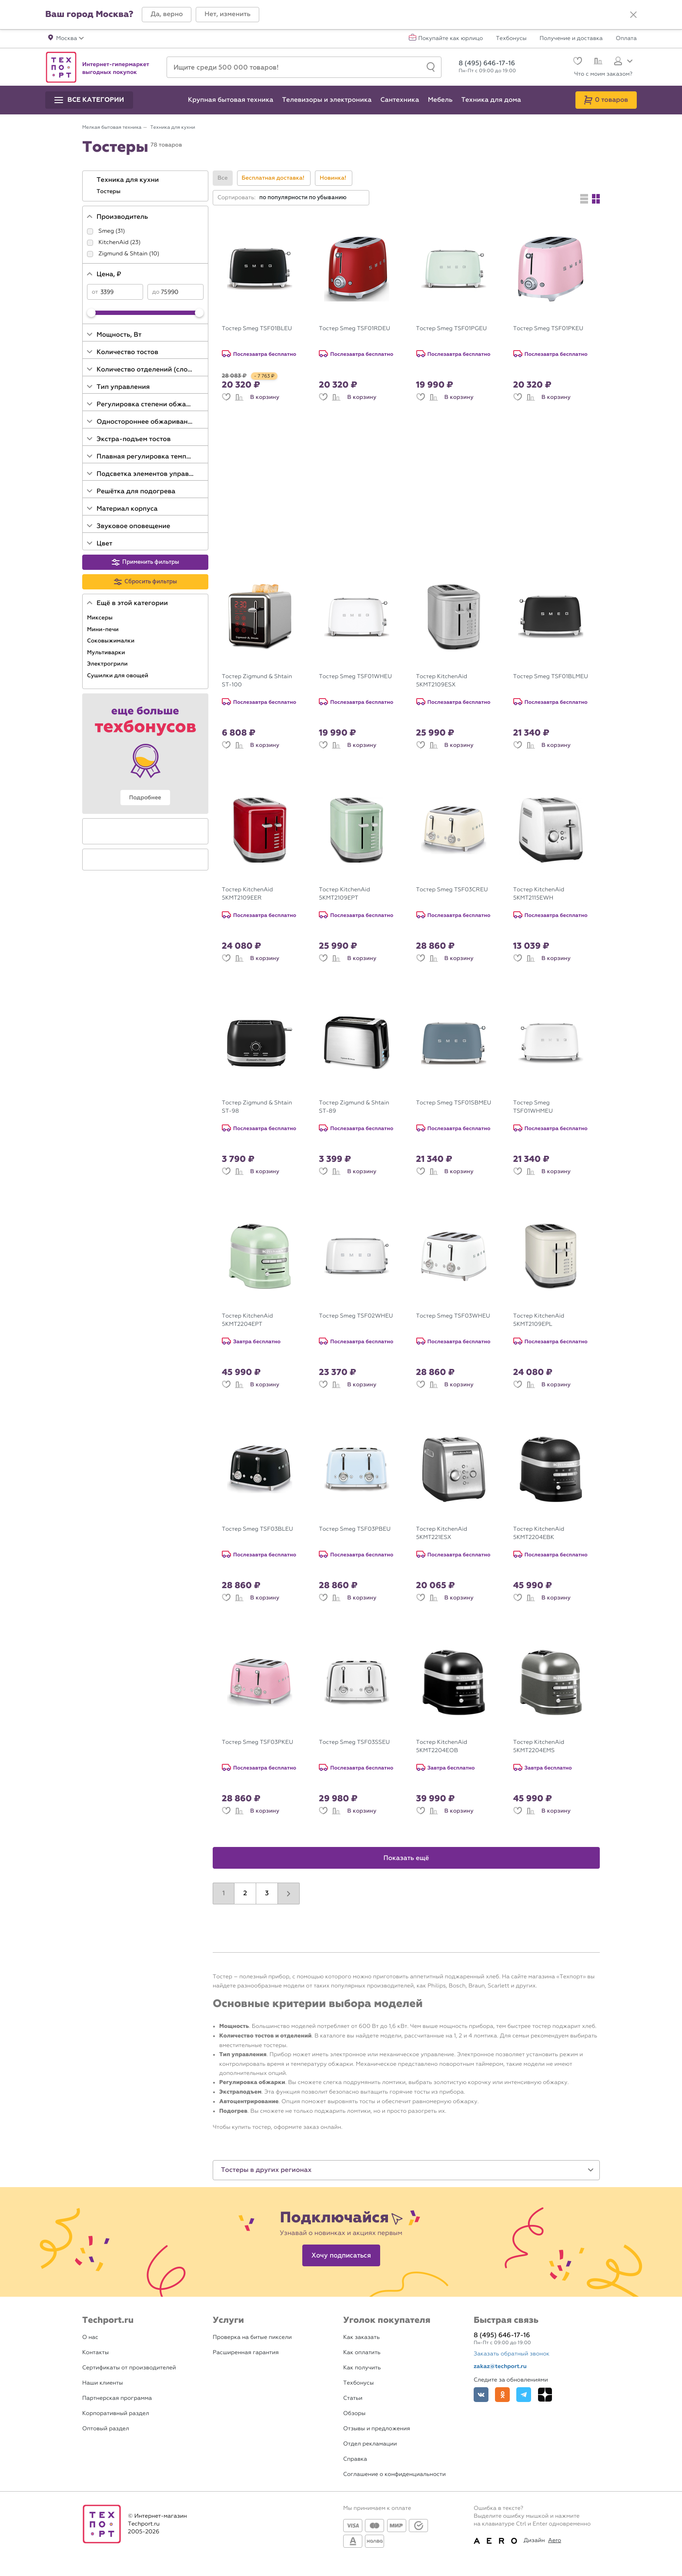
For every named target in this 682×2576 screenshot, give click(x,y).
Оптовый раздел (105, 2428)
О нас (90, 2337)
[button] (166, 14)
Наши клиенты (102, 2383)
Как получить (362, 2368)
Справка (355, 2459)
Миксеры (100, 617)
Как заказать (361, 2337)
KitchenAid (113, 242)
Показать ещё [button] (406, 1858)
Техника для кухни (128, 180)
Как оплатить (362, 2352)
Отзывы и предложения (376, 2428)
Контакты (95, 2352)
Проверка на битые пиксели (252, 2337)
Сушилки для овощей (118, 675)
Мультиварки (107, 652)
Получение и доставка (571, 39)
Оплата (626, 39)
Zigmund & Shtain (122, 254)
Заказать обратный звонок (511, 2354)
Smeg (106, 231)
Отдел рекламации (370, 2444)
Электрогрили (108, 663)
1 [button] (223, 1893)
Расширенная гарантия (246, 2352)
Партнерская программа (117, 2398)
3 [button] (267, 1893)
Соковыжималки (111, 640)
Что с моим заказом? (603, 74)
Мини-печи (103, 629)
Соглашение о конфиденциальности (394, 2474)
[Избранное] (576, 62)
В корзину (264, 397)
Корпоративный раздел (115, 2413)
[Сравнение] (597, 62)
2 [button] (245, 1893)
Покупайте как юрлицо (450, 39)
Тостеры (109, 191)
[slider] (91, 312)
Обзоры (354, 2413)
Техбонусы (511, 39)
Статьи (352, 2398)
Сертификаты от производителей (129, 2368)
